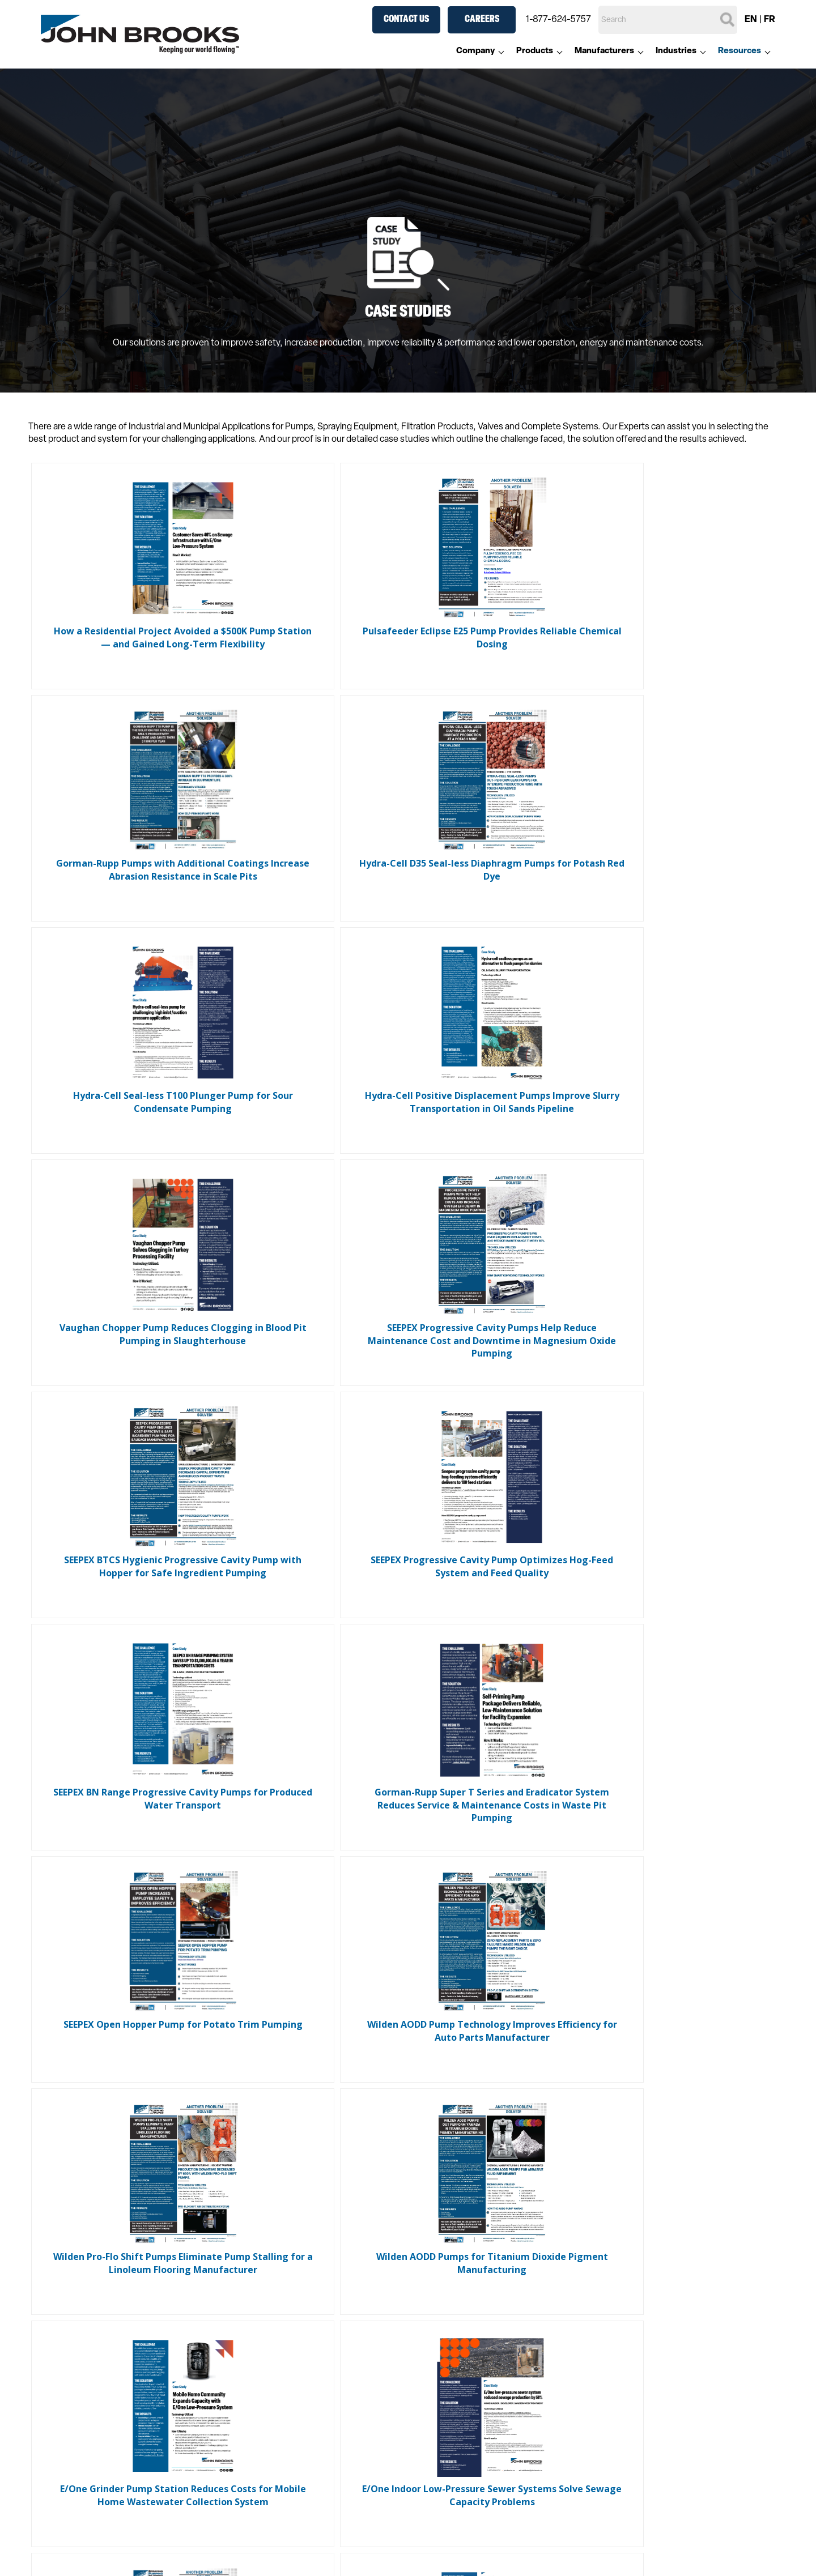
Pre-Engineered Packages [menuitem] (467, 2557)
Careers (482, 19)
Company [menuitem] (475, 51)
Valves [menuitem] (260, 2389)
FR (769, 19)
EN (751, 19)
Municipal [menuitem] (602, 2404)
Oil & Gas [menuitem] (601, 2419)
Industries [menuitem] (676, 51)
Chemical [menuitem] (602, 2345)
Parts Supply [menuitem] (609, 2542)
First (314, 2110)
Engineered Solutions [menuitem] (290, 2463)
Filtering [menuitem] (263, 2374)
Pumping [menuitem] (265, 2360)
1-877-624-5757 (558, 19)
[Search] (667, 20)
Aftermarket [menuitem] (621, 2519)
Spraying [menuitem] (265, 2345)
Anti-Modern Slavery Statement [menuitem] (142, 2557)
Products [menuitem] (534, 51)
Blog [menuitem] (256, 2542)
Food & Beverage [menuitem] (618, 2360)
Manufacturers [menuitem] (604, 51)
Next (462, 2110)
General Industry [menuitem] (616, 2374)
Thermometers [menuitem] (278, 2448)
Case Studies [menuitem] (274, 2557)
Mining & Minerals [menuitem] (618, 2389)
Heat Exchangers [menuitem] (281, 2419)
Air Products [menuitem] (272, 2404)
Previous (362, 2110)
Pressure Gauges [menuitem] (282, 2433)
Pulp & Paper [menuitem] (609, 2433)
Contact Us (406, 19)
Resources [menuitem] (739, 51)
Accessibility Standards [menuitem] (125, 2542)
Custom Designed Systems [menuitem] (470, 2542)
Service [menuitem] (599, 2557)
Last (502, 2110)
